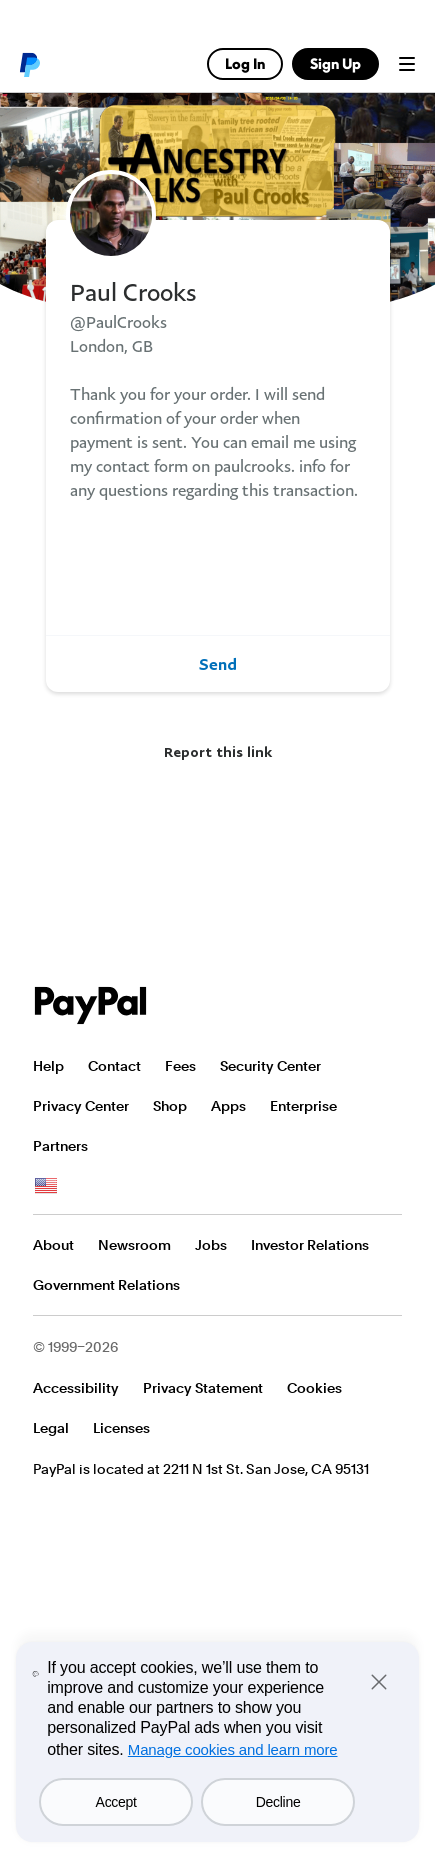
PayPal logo (29, 64)
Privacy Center (81, 1106)
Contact (114, 1066)
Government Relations (106, 1285)
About (53, 1245)
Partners (60, 1146)
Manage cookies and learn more (233, 1749)
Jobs (211, 1245)
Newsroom (134, 1245)
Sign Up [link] (335, 63)
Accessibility (76, 1388)
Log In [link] (245, 63)
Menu (407, 64)
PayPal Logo (91, 1005)
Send (218, 664)
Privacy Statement (203, 1388)
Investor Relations (310, 1245)
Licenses (121, 1428)
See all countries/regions (46, 1186)
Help (48, 1066)
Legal (51, 1428)
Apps (228, 1106)
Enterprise (303, 1106)
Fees (180, 1066)
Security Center (270, 1066)
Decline (278, 1802)
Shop (170, 1106)
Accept (116, 1802)
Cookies (314, 1388)
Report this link (218, 751)
